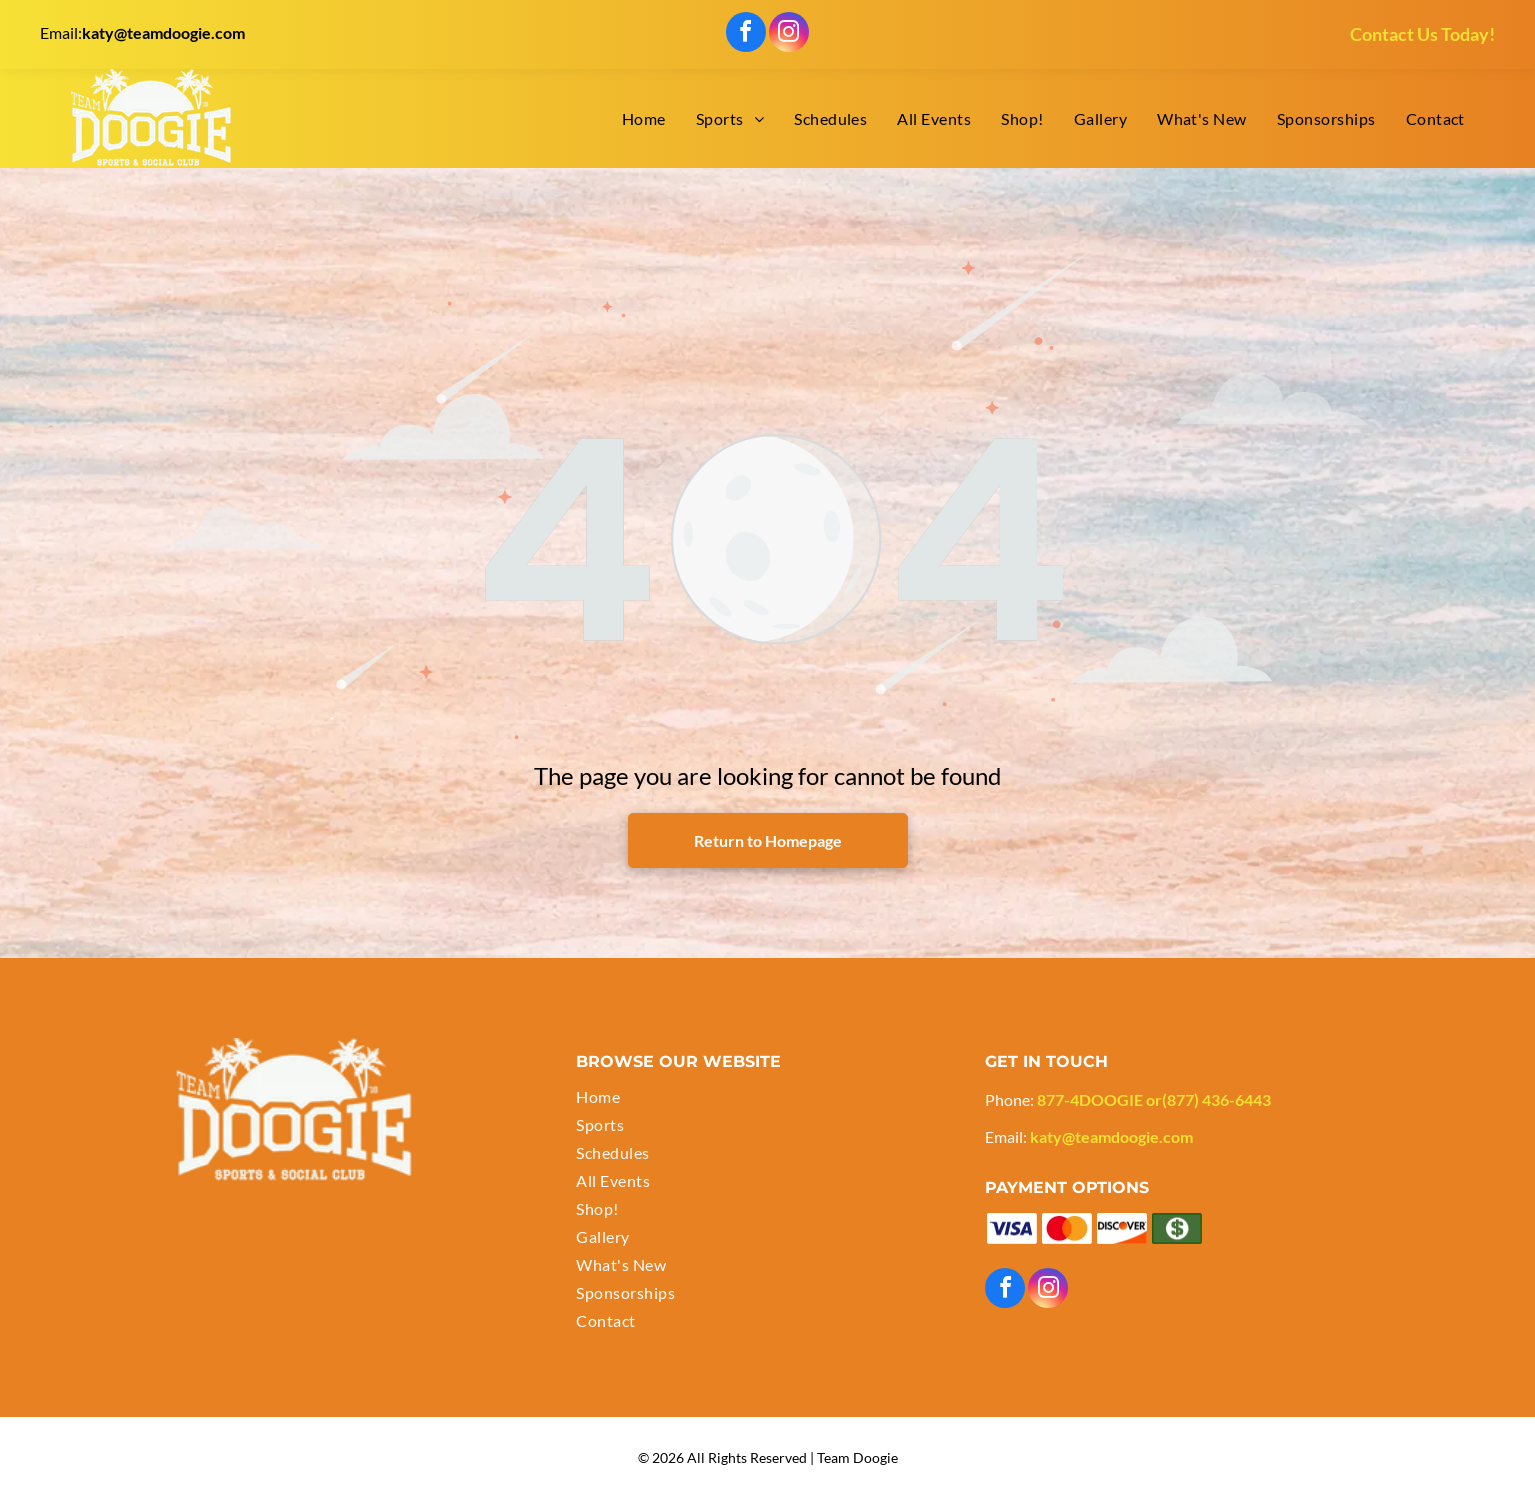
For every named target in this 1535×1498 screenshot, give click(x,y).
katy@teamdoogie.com (163, 32)
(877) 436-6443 (1216, 1099)
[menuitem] (644, 119)
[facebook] (746, 34)
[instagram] (789, 34)
